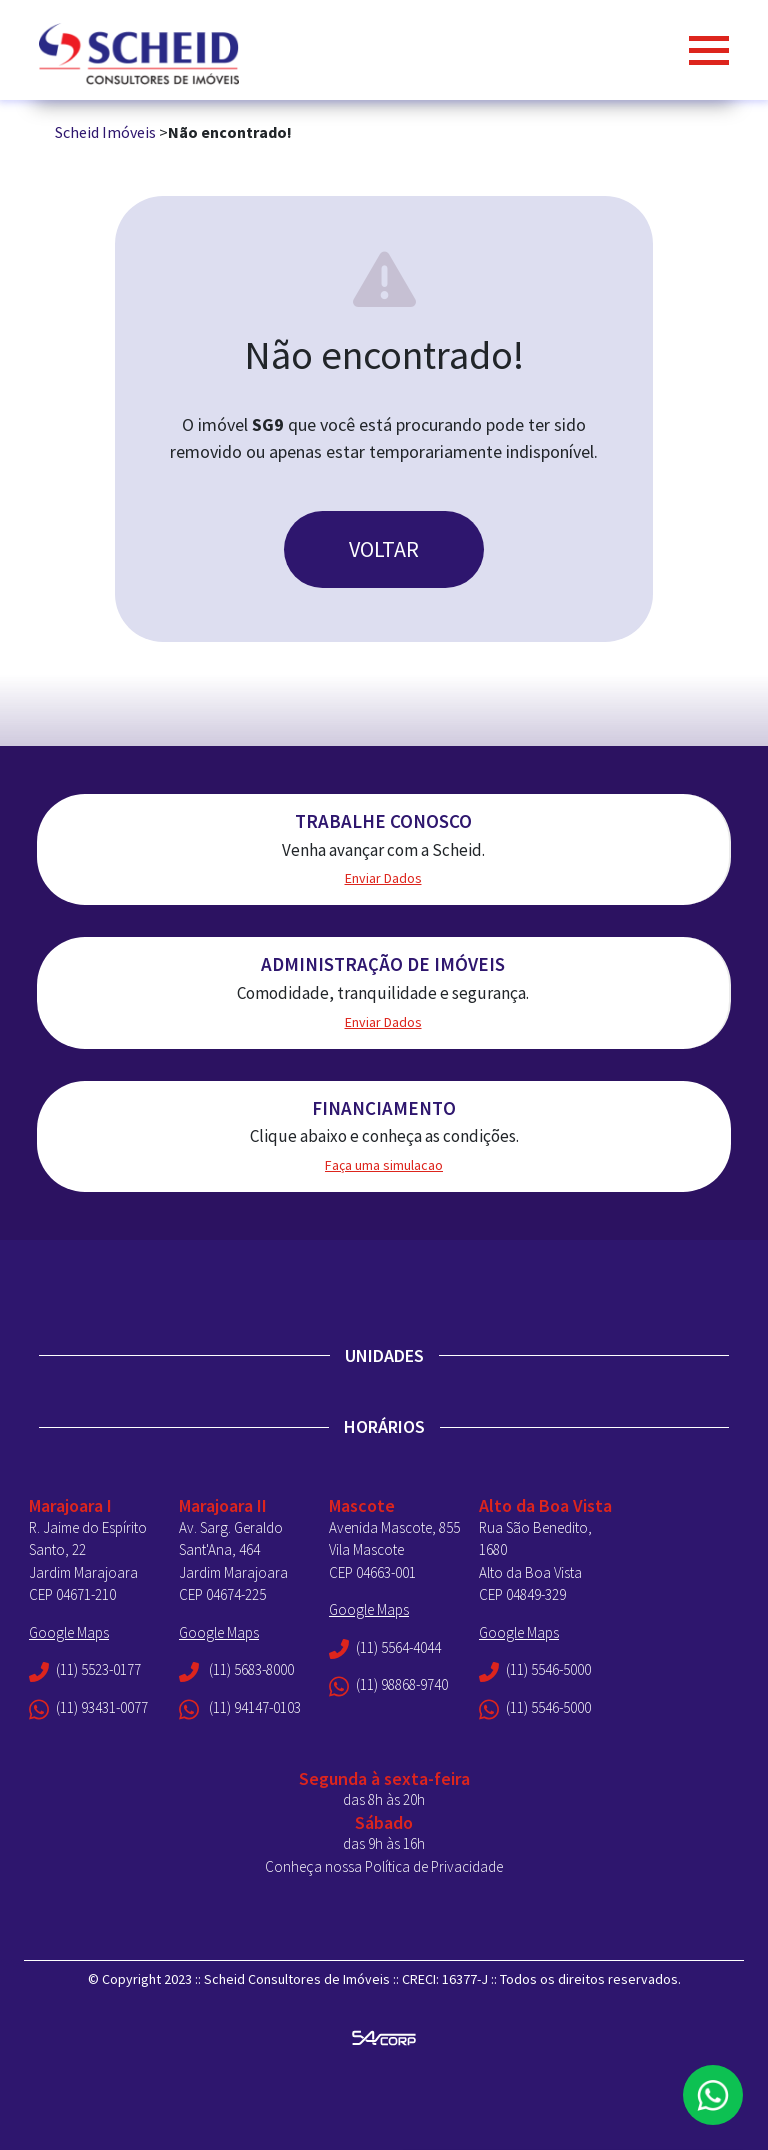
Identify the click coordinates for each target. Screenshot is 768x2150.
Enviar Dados (383, 878)
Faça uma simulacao (384, 1165)
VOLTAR (384, 549)
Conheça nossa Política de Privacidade (384, 1866)
